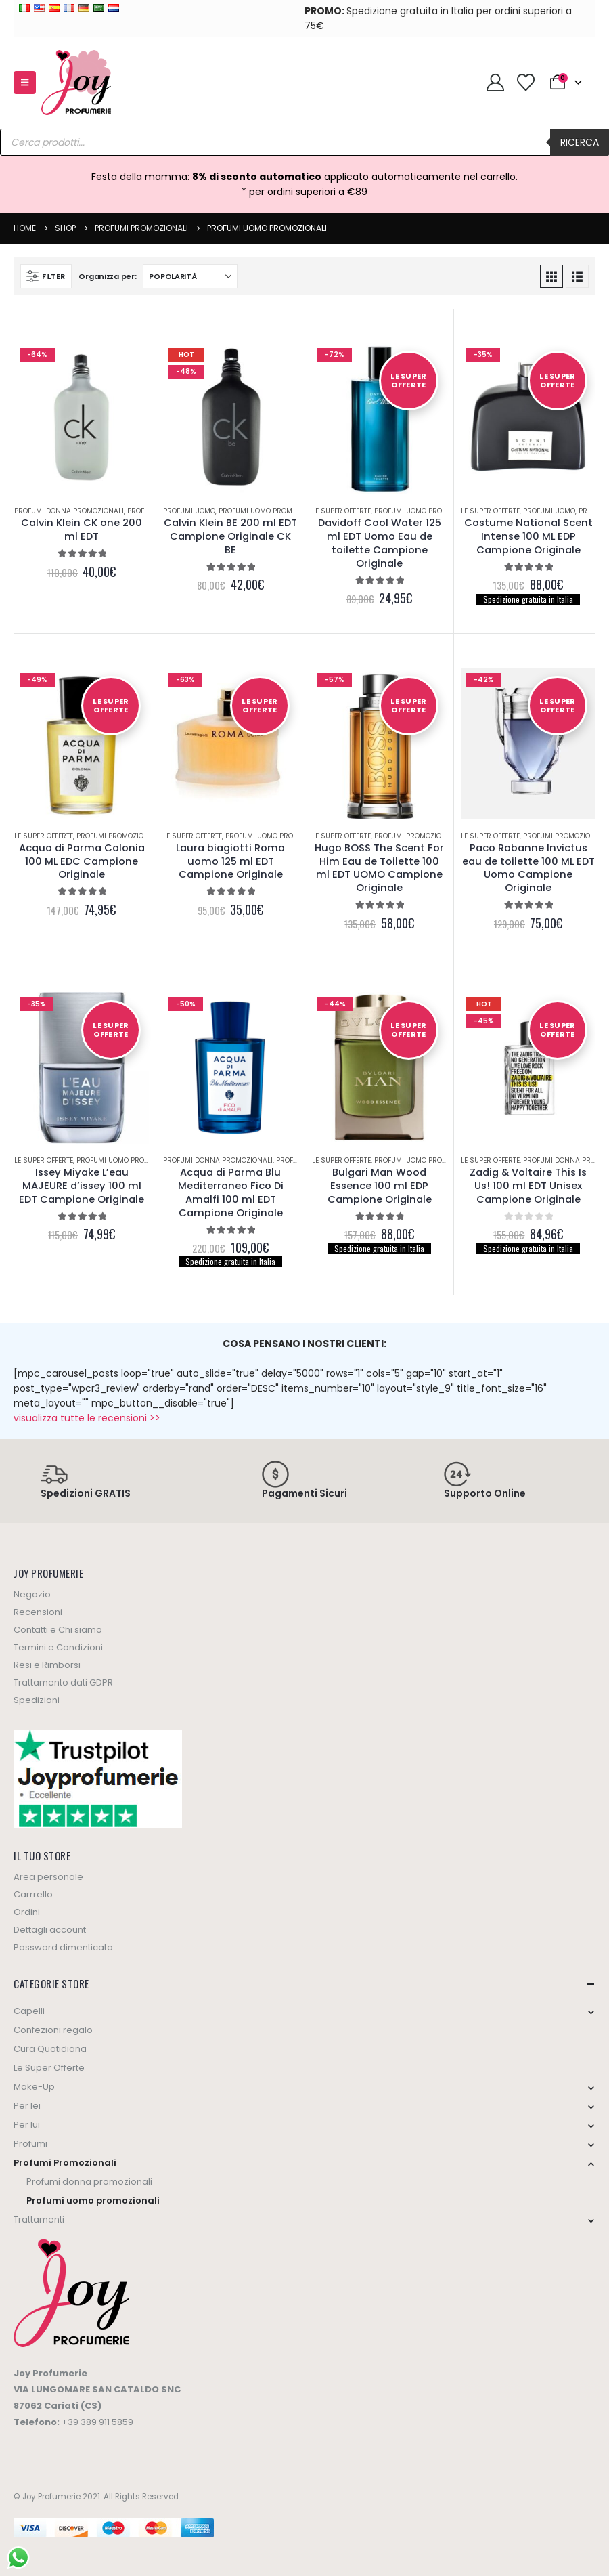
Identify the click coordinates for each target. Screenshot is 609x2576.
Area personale (48, 1876)
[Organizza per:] (190, 276)
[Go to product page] (81, 418)
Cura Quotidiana (50, 2048)
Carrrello (33, 1894)
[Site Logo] (76, 82)
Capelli (29, 2010)
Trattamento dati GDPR (63, 1682)
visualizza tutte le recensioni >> (87, 1418)
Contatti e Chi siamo (58, 1629)
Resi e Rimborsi (47, 1664)
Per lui (27, 2124)
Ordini (27, 1912)
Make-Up (34, 2086)
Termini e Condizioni (58, 1647)
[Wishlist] (525, 82)
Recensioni (38, 1612)
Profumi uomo (189, 511)
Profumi (30, 2143)
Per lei (27, 2105)
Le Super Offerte (341, 511)
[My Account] (494, 82)
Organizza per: (107, 276)
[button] (25, 82)
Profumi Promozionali (117, 836)
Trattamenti (39, 2219)
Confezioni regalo (53, 2029)
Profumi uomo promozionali (271, 511)
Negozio (32, 1594)
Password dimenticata (63, 1947)
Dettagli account (50, 1929)
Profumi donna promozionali (69, 511)
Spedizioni (37, 1700)
